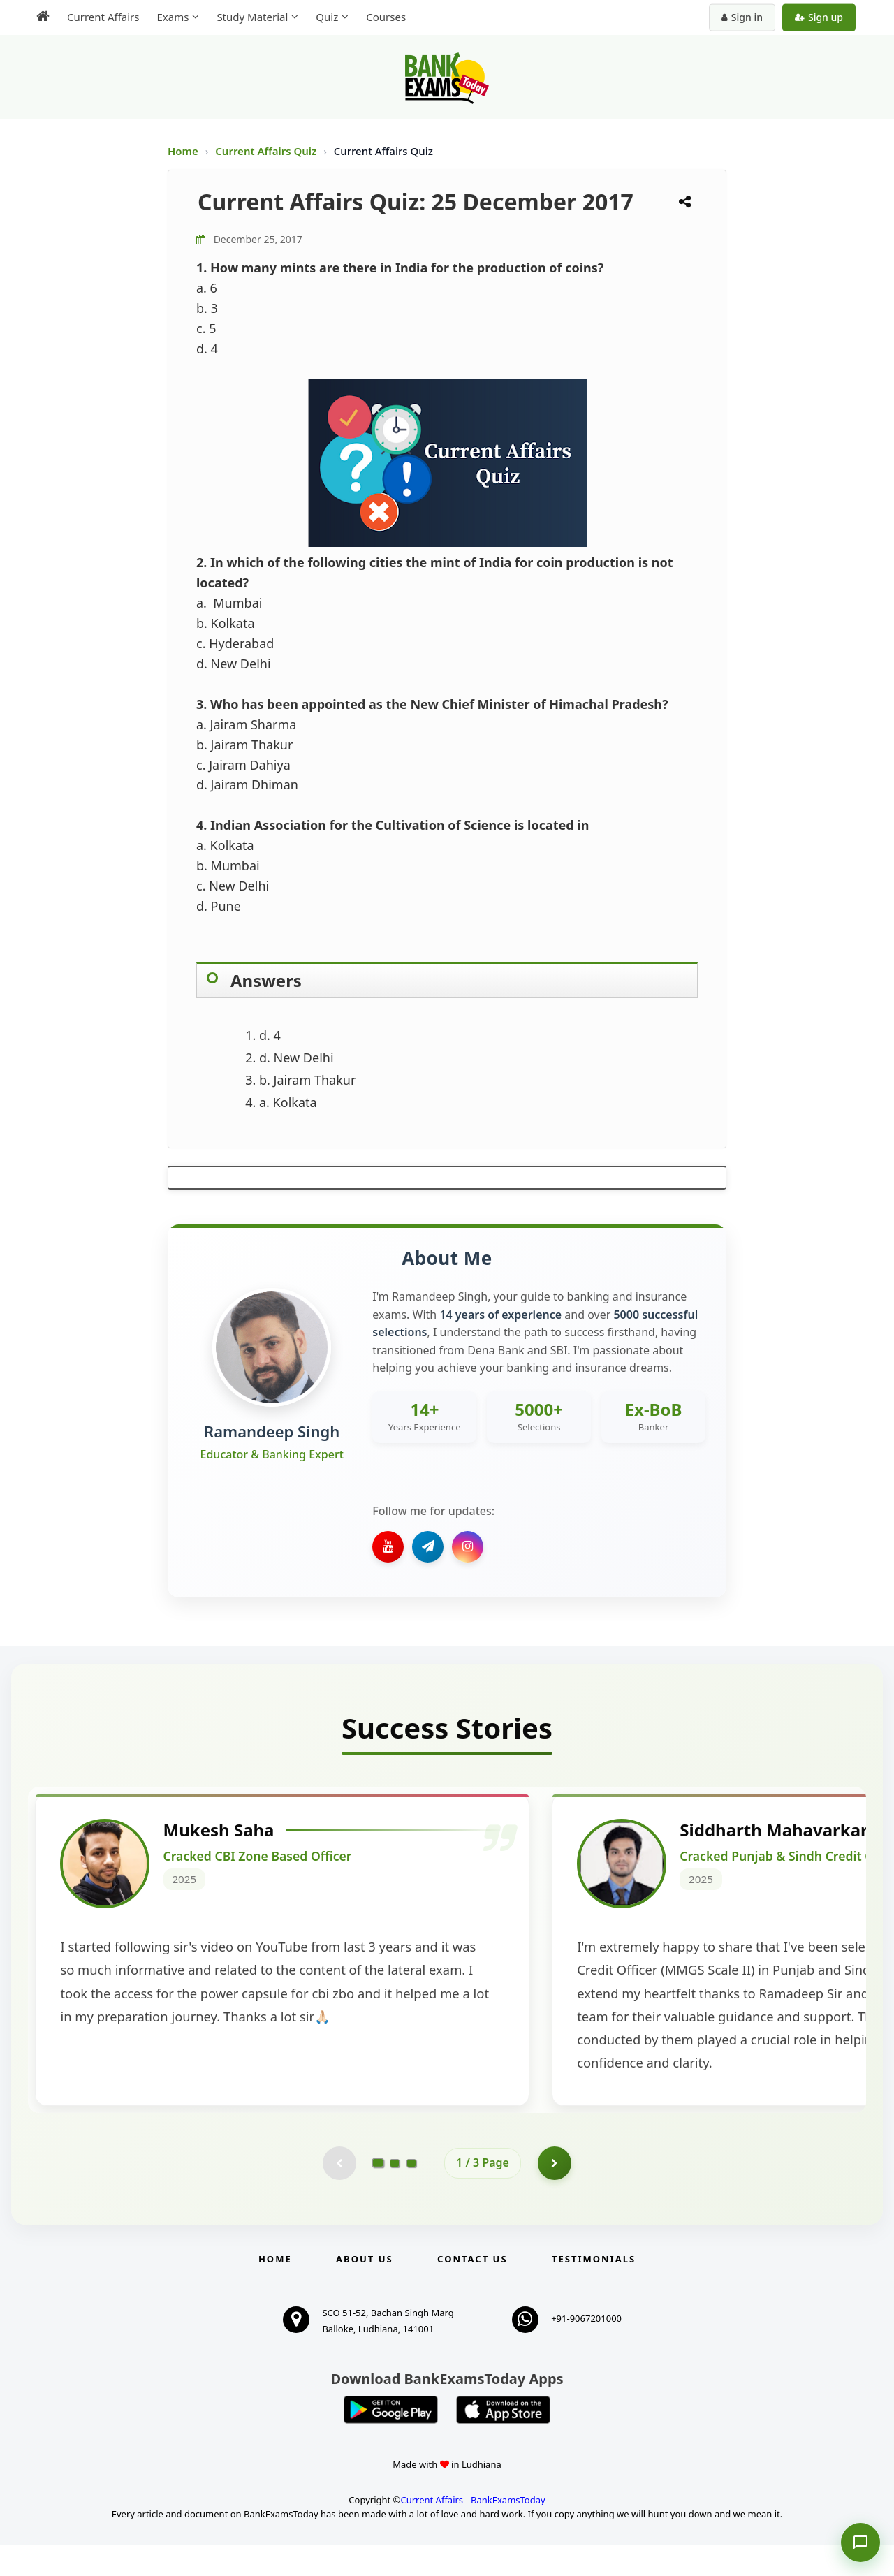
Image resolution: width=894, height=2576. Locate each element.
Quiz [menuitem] (327, 17)
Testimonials (594, 2289)
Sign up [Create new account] (819, 17)
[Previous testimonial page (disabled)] (338, 2193)
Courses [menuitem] (386, 17)
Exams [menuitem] (172, 17)
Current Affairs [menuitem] (103, 17)
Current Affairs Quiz (267, 151)
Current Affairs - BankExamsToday (472, 2530)
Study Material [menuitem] (252, 17)
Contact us (472, 2289)
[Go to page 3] (411, 2193)
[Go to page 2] (395, 2193)
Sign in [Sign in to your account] (742, 17)
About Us (364, 2289)
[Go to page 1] (378, 2193)
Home (183, 151)
